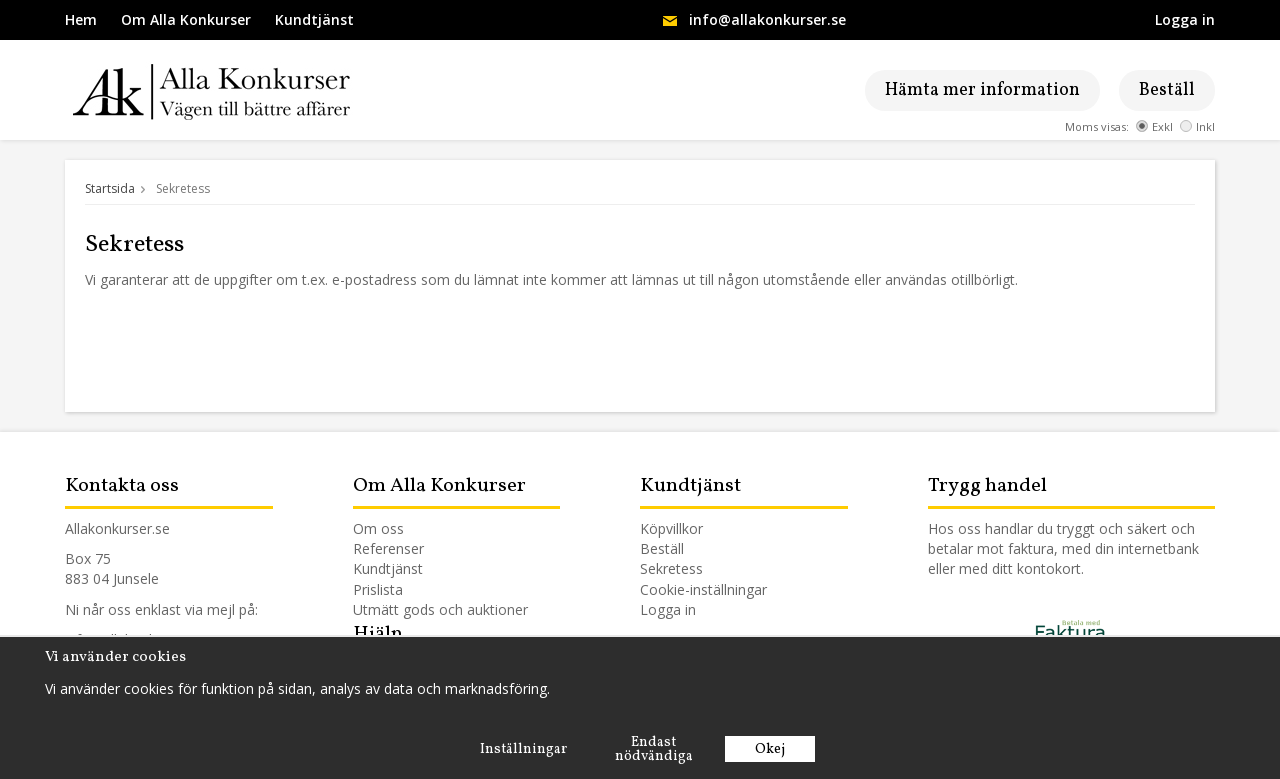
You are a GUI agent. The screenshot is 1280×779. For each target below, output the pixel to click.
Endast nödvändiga (654, 749)
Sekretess (671, 568)
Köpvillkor (671, 528)
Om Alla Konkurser (186, 19)
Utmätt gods (394, 609)
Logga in (1185, 19)
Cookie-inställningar (703, 589)
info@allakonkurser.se (767, 19)
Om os (375, 528)
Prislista (378, 589)
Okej (770, 749)
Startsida (110, 188)
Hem (81, 19)
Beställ (1167, 90)
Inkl (1197, 126)
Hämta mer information (982, 90)
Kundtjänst (314, 19)
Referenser (388, 548)
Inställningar (523, 749)
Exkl (1154, 126)
